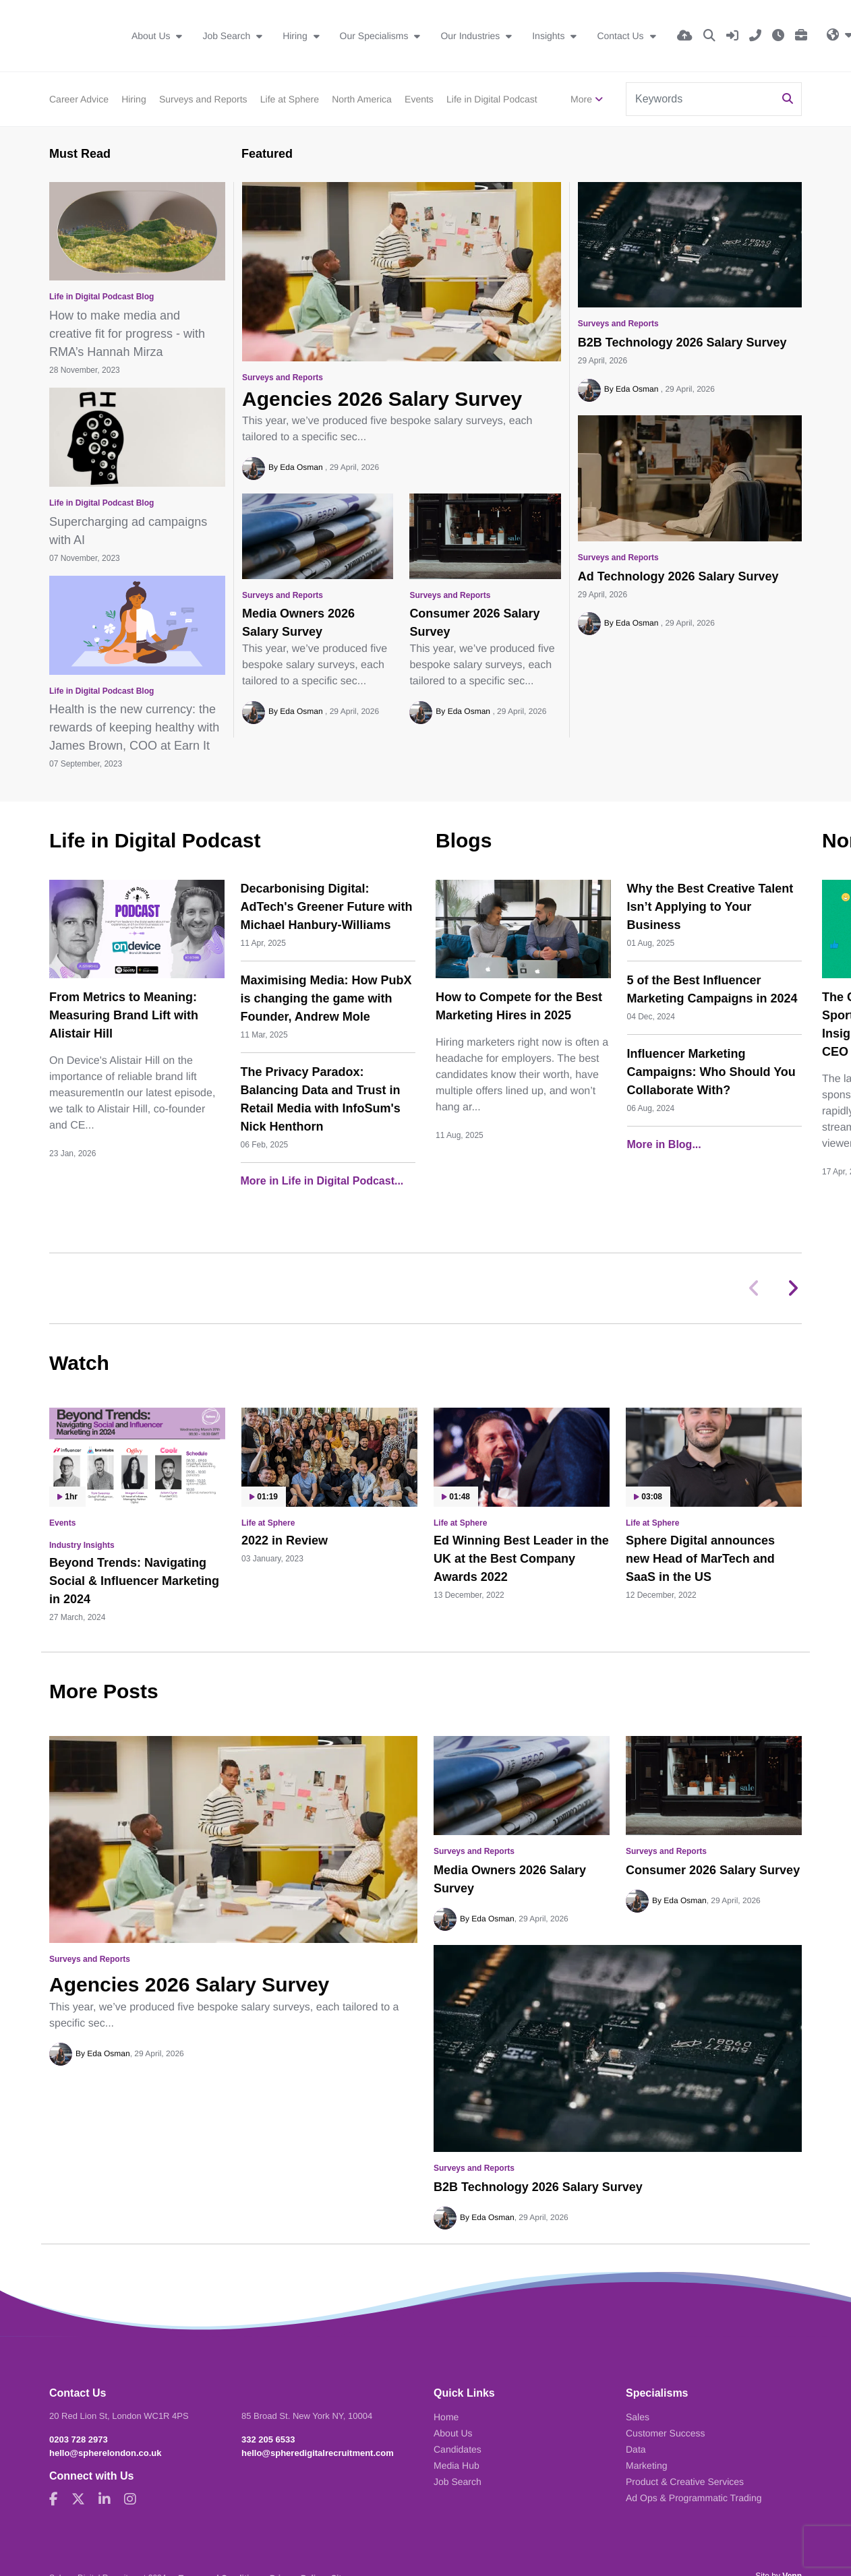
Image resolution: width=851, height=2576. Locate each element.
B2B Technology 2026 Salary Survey (682, 342)
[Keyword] (701, 99)
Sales (637, 2417)
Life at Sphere (289, 99)
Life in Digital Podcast (491, 99)
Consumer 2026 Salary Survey (474, 622)
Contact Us (621, 35)
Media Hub (456, 2465)
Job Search (227, 35)
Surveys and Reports (203, 99)
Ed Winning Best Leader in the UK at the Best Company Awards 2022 (521, 1559)
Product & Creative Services (685, 2481)
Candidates (457, 2449)
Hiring (296, 35)
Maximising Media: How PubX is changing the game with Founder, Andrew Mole (326, 998)
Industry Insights (82, 1545)
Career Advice (79, 99)
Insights (549, 35)
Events (419, 99)
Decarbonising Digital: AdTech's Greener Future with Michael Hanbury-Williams (327, 907)
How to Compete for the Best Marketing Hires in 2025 (519, 1006)
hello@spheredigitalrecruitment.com (317, 2453)
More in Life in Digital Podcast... (322, 1181)
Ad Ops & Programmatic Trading (694, 2497)
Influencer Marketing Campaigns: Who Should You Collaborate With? (711, 1072)
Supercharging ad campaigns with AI (128, 531)
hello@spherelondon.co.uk (105, 2453)
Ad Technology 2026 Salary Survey (678, 576)
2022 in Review (284, 1540)
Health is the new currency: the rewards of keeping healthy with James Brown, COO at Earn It (134, 727)
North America (362, 99)
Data (636, 2449)
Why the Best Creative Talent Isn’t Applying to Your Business (710, 907)
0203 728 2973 (78, 2439)
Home (446, 2417)
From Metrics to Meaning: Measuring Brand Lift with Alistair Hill (123, 1015)
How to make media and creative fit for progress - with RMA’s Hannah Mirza (127, 334)
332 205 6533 (268, 2439)
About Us (152, 35)
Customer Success (665, 2433)
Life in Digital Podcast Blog (101, 296)
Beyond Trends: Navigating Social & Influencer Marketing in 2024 (134, 1581)
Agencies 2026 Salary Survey (382, 399)
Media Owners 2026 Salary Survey (298, 622)
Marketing (646, 2465)
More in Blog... (664, 1144)
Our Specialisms (375, 35)
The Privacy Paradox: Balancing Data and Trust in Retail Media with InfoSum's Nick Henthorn (321, 1099)
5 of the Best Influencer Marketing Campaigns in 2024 (712, 989)
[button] (793, 1288)
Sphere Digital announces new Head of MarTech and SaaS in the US (700, 1559)
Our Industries (471, 35)
